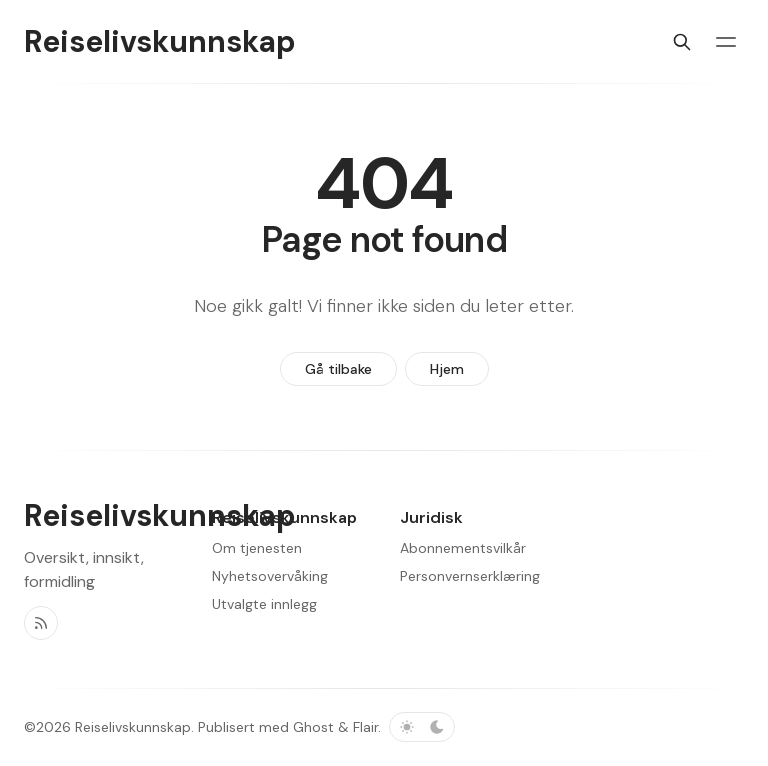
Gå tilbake (338, 369)
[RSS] (41, 623)
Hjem (447, 369)
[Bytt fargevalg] (422, 727)
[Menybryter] (726, 42)
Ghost (313, 727)
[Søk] (682, 42)
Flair (365, 727)
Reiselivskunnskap (133, 727)
